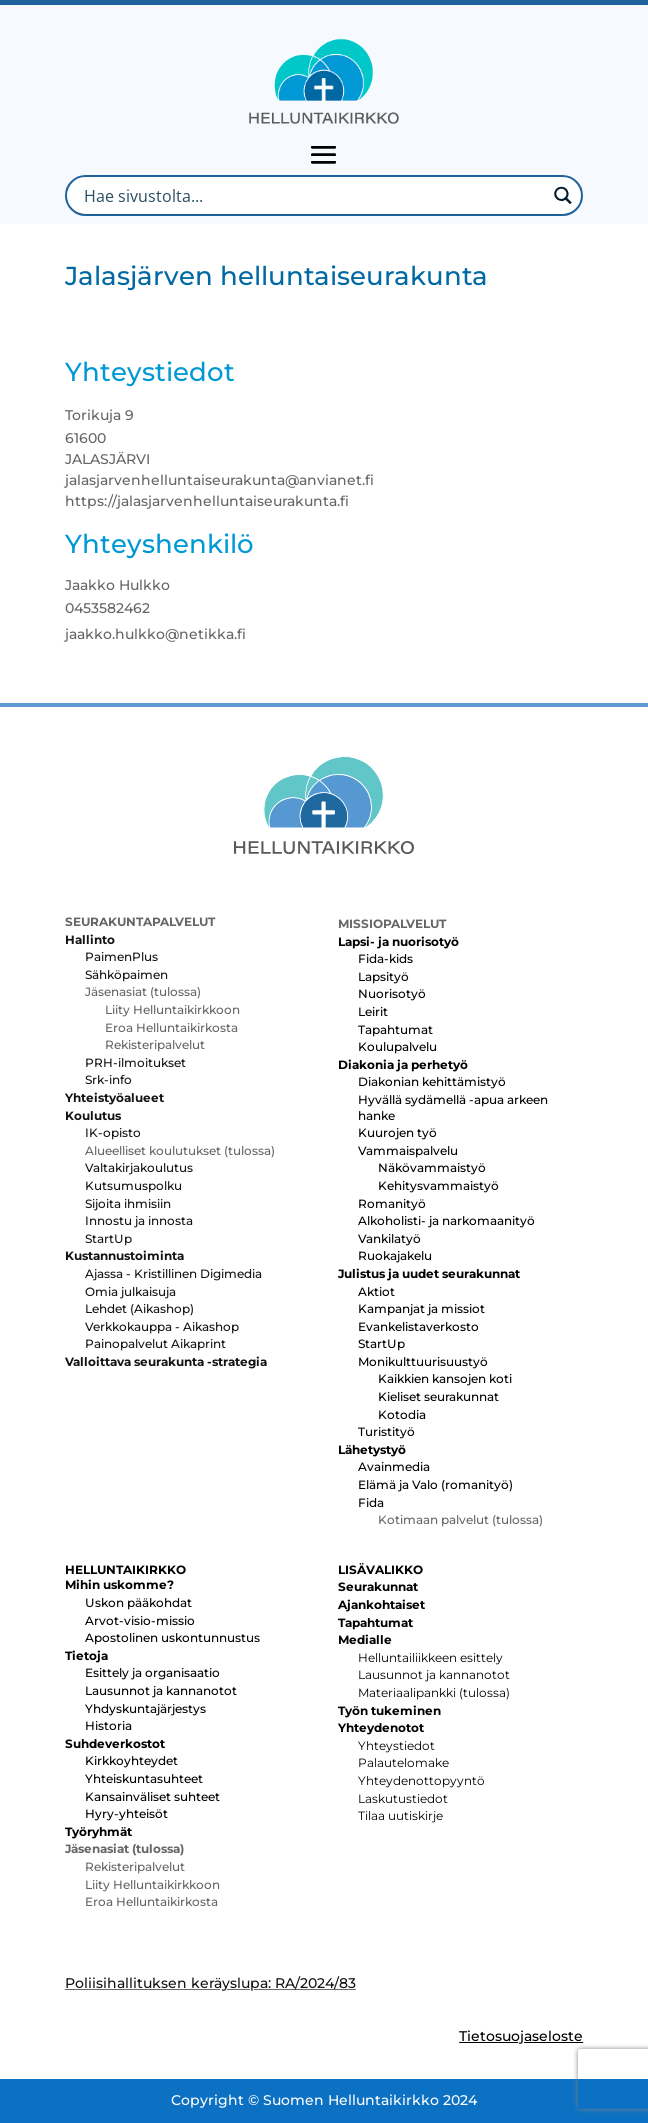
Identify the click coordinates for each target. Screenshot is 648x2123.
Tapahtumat (395, 1029)
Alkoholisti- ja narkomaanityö (446, 1220)
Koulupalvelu (397, 1046)
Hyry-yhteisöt (126, 1813)
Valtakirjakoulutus (139, 1167)
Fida (371, 1502)
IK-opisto (113, 1132)
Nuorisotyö (392, 993)
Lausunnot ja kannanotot (161, 1690)
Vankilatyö (389, 1238)
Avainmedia (394, 1466)
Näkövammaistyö (432, 1167)
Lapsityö (383, 976)
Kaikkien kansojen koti (445, 1378)
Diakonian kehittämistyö (432, 1081)
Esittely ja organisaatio (152, 1672)
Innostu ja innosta (139, 1220)
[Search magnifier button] (562, 195)
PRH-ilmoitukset (135, 1062)
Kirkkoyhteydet (131, 1760)
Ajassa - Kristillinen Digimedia (173, 1273)
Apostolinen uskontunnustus (172, 1637)
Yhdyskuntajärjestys (145, 1708)
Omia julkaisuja (130, 1291)
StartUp (108, 1238)
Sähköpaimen (126, 974)
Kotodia (402, 1414)
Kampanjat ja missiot (421, 1308)
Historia (108, 1725)
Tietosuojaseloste (521, 2036)
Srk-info (108, 1079)
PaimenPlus (121, 956)
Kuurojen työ (397, 1132)
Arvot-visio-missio (140, 1620)
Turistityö (386, 1431)
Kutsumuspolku (133, 1185)
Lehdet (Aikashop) (139, 1308)
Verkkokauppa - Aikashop (162, 1326)
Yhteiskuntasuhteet (144, 1778)
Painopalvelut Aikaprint (155, 1343)
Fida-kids (385, 958)
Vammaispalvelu (408, 1150)
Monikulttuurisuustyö (423, 1361)
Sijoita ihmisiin (128, 1203)
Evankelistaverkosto (418, 1326)
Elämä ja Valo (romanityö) (435, 1484)
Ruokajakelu (395, 1255)
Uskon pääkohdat (138, 1602)
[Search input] (312, 195)
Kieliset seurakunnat (438, 1396)
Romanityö (392, 1203)
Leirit (373, 1011)
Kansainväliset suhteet (152, 1796)
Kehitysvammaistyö (438, 1185)
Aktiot (376, 1291)
